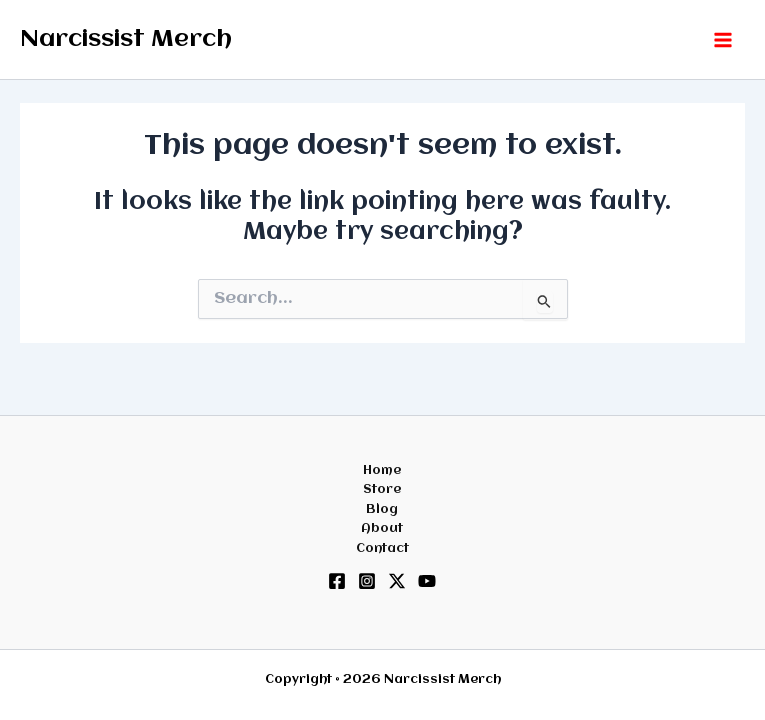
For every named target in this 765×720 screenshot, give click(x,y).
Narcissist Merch (126, 39)
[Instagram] (367, 581)
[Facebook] (337, 581)
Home (382, 470)
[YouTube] (427, 581)
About (382, 528)
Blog (382, 509)
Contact (382, 548)
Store (382, 489)
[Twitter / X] (397, 581)
